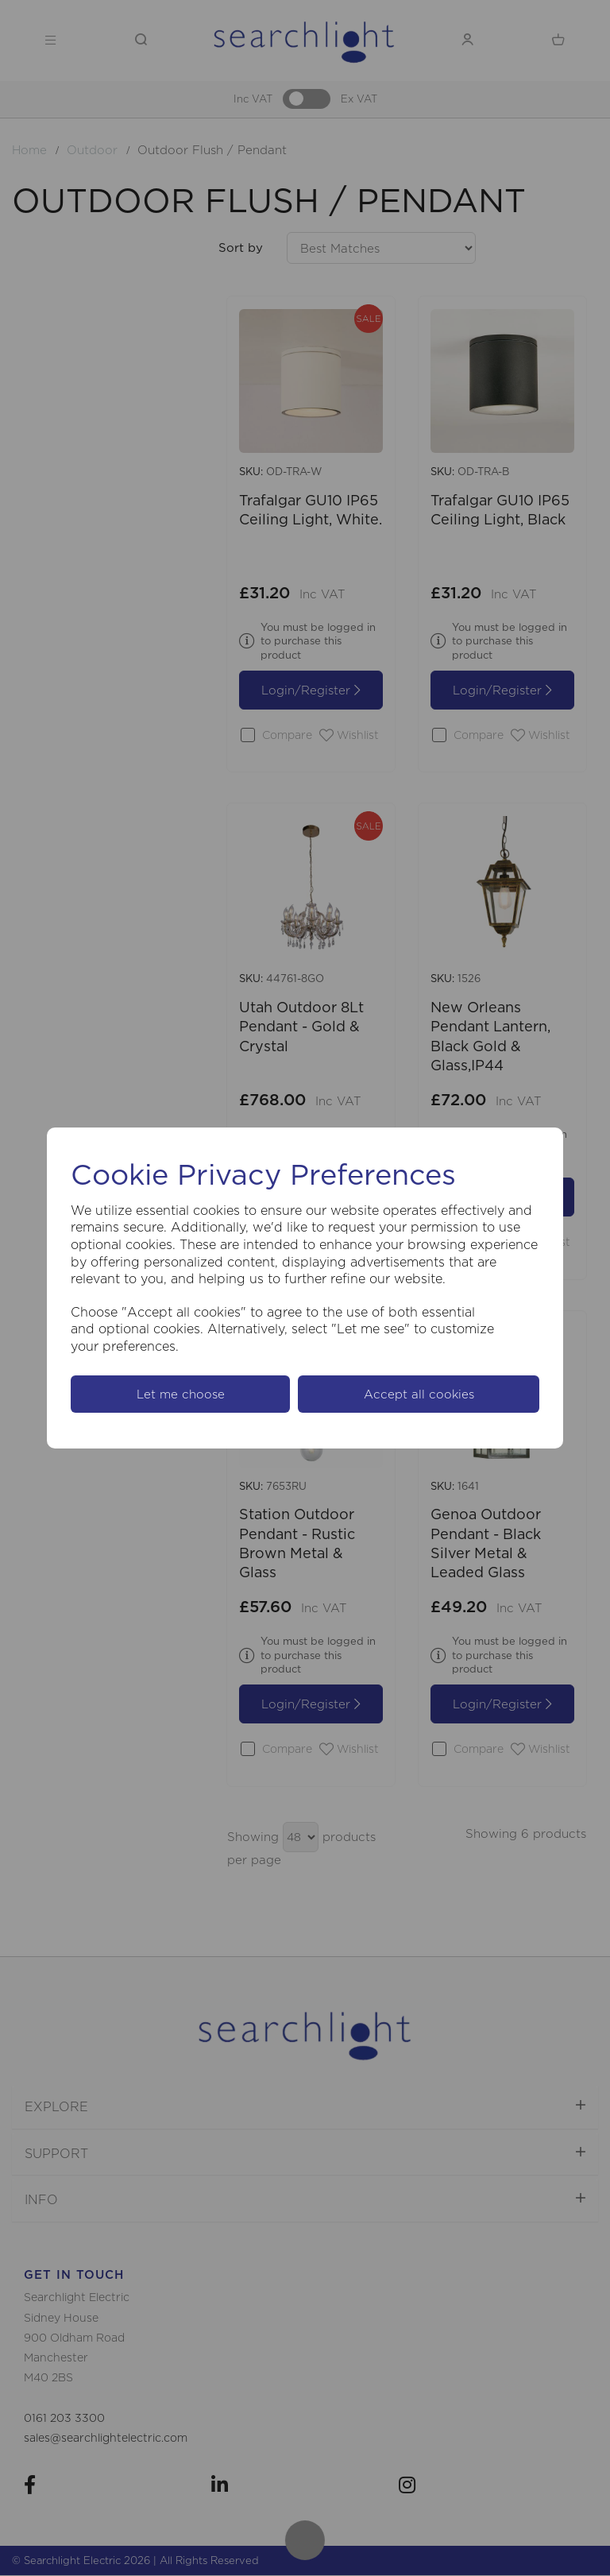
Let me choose (181, 1394)
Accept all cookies (419, 1394)
